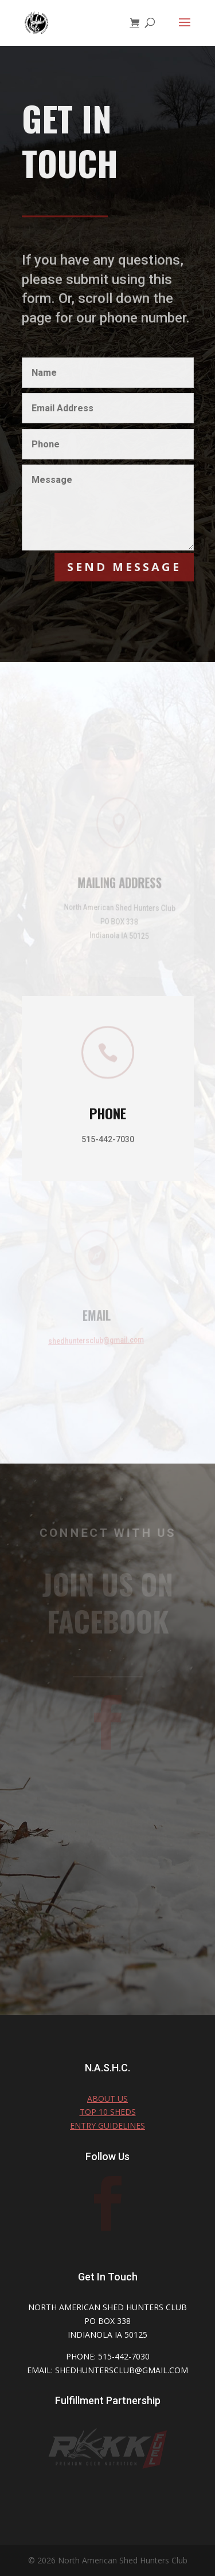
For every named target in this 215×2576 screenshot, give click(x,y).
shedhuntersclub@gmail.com (90, 1339)
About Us (107, 2098)
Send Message (124, 567)
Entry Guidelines (107, 2125)
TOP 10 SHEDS (108, 2111)
